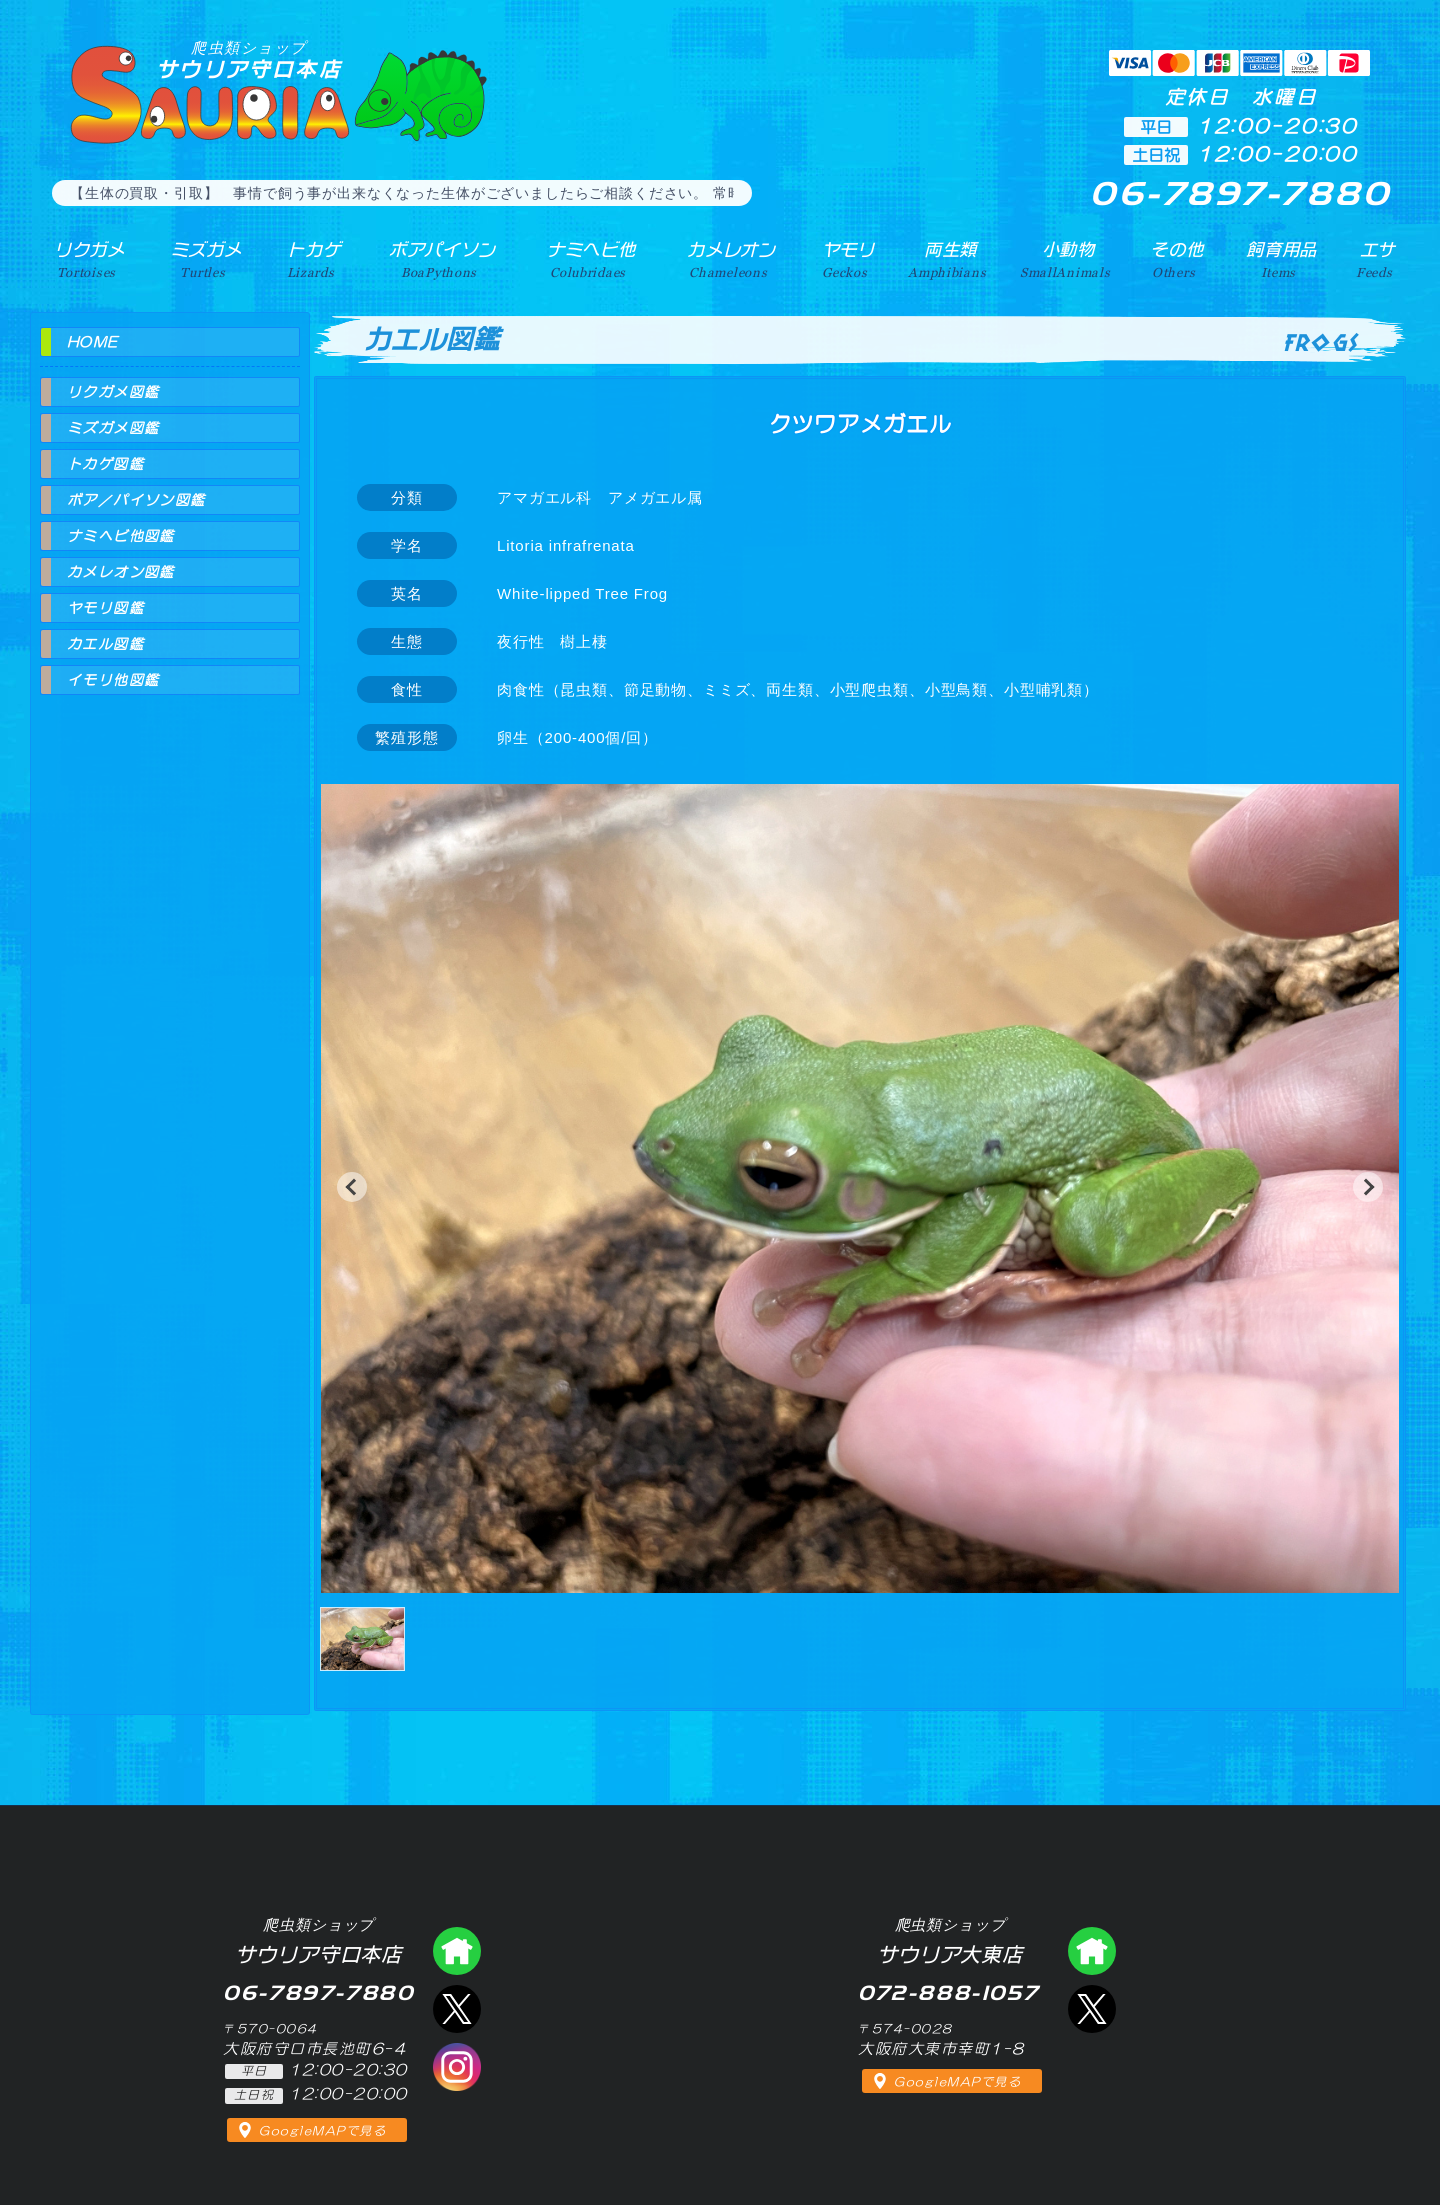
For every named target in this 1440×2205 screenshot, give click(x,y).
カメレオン (729, 259)
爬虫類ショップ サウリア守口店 (457, 1951)
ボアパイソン (437, 259)
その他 (1178, 259)
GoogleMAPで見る (322, 2131)
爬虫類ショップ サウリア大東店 (1092, 1951)
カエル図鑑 (105, 644)
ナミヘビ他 (588, 259)
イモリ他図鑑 (113, 680)
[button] (352, 1187)
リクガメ (85, 259)
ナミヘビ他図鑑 (121, 536)
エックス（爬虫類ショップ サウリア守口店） (457, 2009)
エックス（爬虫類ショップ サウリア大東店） (1092, 2009)
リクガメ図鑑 (113, 392)
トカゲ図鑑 (105, 464)
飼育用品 (1281, 259)
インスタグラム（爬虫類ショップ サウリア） (457, 2067)
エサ (1376, 259)
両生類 (948, 259)
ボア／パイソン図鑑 (136, 500)
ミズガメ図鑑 (113, 428)
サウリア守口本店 (249, 59)
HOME (93, 342)
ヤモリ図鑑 (105, 608)
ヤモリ (845, 259)
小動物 (1069, 259)
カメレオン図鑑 (121, 572)
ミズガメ (202, 259)
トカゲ (309, 259)
